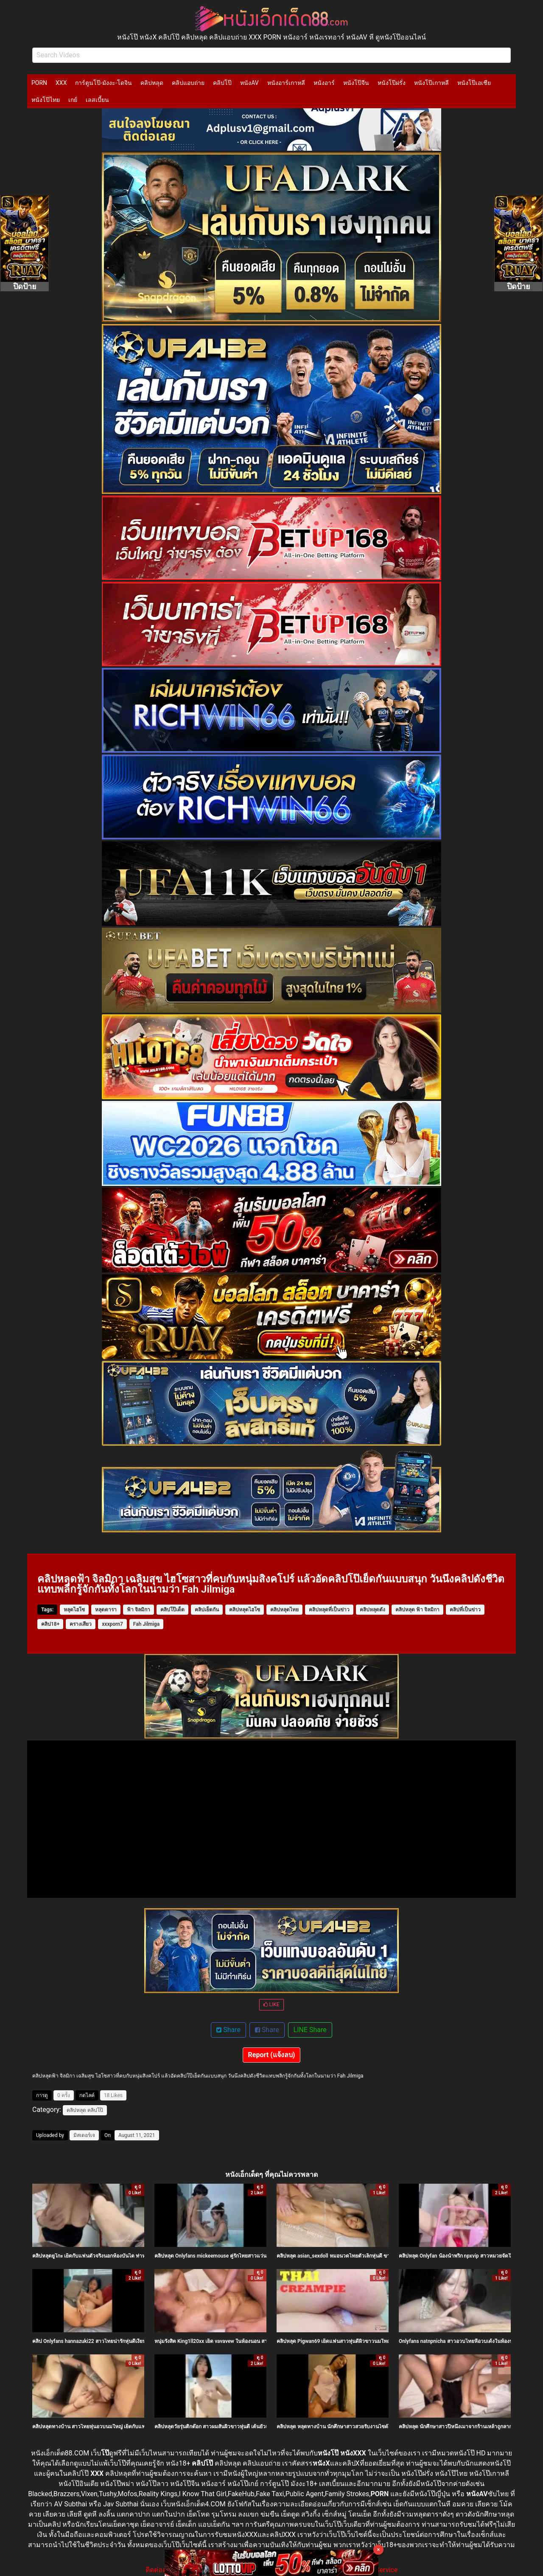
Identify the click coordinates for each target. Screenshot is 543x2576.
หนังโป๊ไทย (45, 99)
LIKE (271, 2004)
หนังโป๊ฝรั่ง (392, 82)
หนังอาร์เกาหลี (286, 82)
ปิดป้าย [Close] (24, 286)
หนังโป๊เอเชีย (474, 82)
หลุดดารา (106, 1610)
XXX (61, 82)
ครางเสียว (81, 1624)
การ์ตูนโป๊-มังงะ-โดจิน (103, 82)
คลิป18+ (50, 1624)
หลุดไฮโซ (74, 1610)
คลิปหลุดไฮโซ (244, 1610)
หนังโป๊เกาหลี (431, 82)
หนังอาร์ (324, 82)
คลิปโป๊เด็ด (172, 1610)
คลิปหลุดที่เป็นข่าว (329, 1610)
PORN (39, 82)
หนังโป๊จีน (356, 82)
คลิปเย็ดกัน (207, 1610)
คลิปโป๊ (222, 82)
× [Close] (378, 2549)
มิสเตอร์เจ (84, 2135)
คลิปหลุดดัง (372, 1610)
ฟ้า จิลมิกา (138, 1610)
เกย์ (72, 99)
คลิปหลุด (151, 82)
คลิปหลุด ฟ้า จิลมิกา (417, 1610)
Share (228, 2030)
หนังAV (249, 82)
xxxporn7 (112, 1624)
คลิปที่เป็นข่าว (465, 1610)
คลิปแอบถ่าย (188, 82)
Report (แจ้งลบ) (271, 2055)
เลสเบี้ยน (97, 99)
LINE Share (310, 2030)
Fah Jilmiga (146, 1624)
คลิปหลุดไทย (284, 1610)
